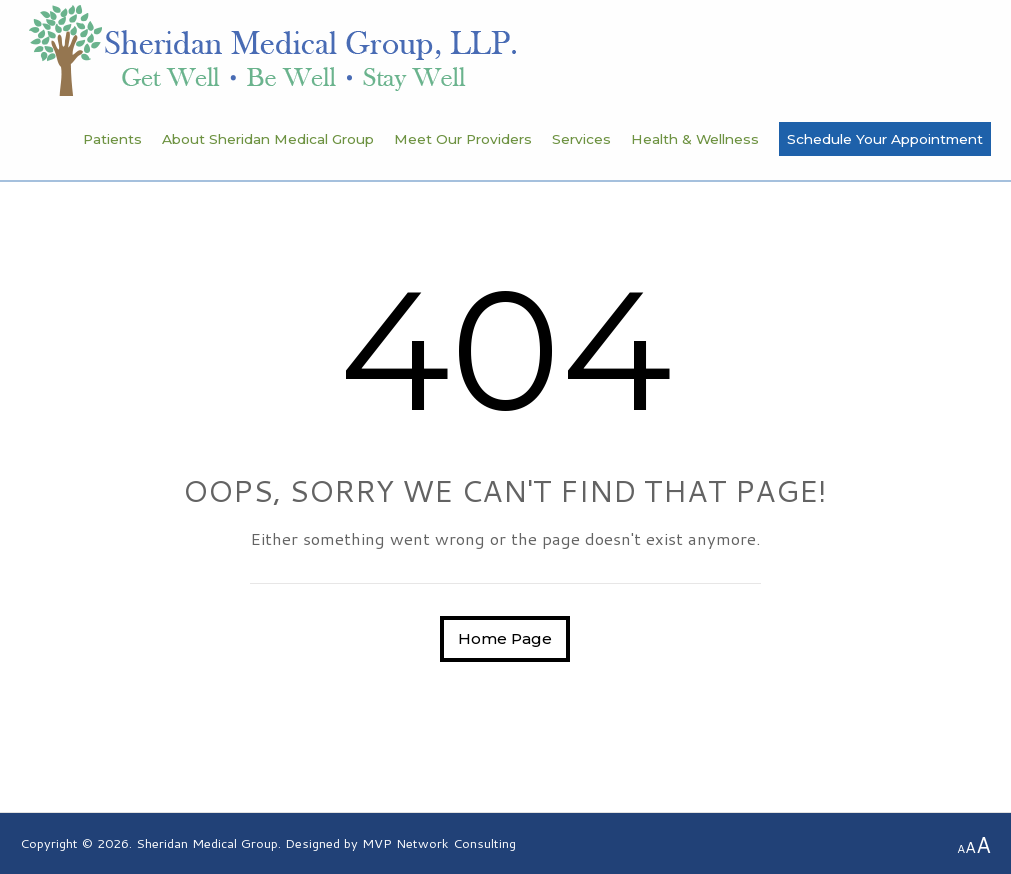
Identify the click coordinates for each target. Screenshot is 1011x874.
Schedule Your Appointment (885, 139)
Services (581, 139)
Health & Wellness (695, 139)
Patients (112, 139)
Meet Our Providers (463, 139)
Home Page (505, 638)
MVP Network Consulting (439, 843)
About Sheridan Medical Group (268, 139)
